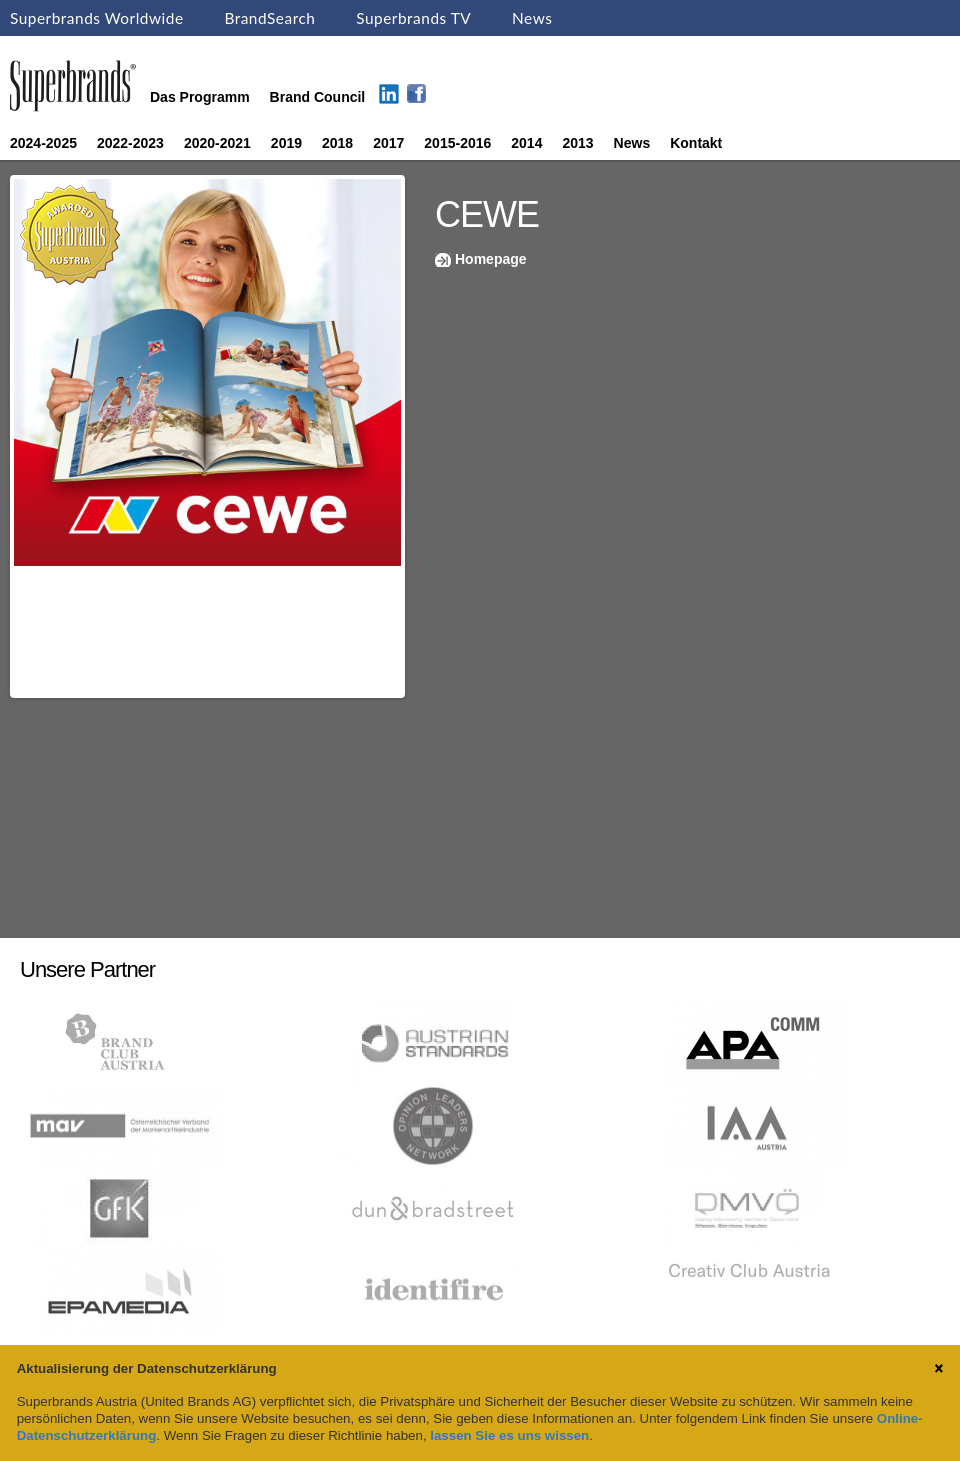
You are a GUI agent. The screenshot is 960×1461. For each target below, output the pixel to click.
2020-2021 (217, 143)
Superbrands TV (413, 18)
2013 (577, 143)
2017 (388, 143)
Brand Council (318, 97)
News (532, 18)
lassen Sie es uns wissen (509, 1435)
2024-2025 (43, 143)
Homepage (491, 259)
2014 (526, 143)
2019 (286, 143)
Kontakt (696, 143)
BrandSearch (269, 18)
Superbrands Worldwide (97, 18)
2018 (337, 143)
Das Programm (200, 97)
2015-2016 (457, 143)
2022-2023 (130, 143)
